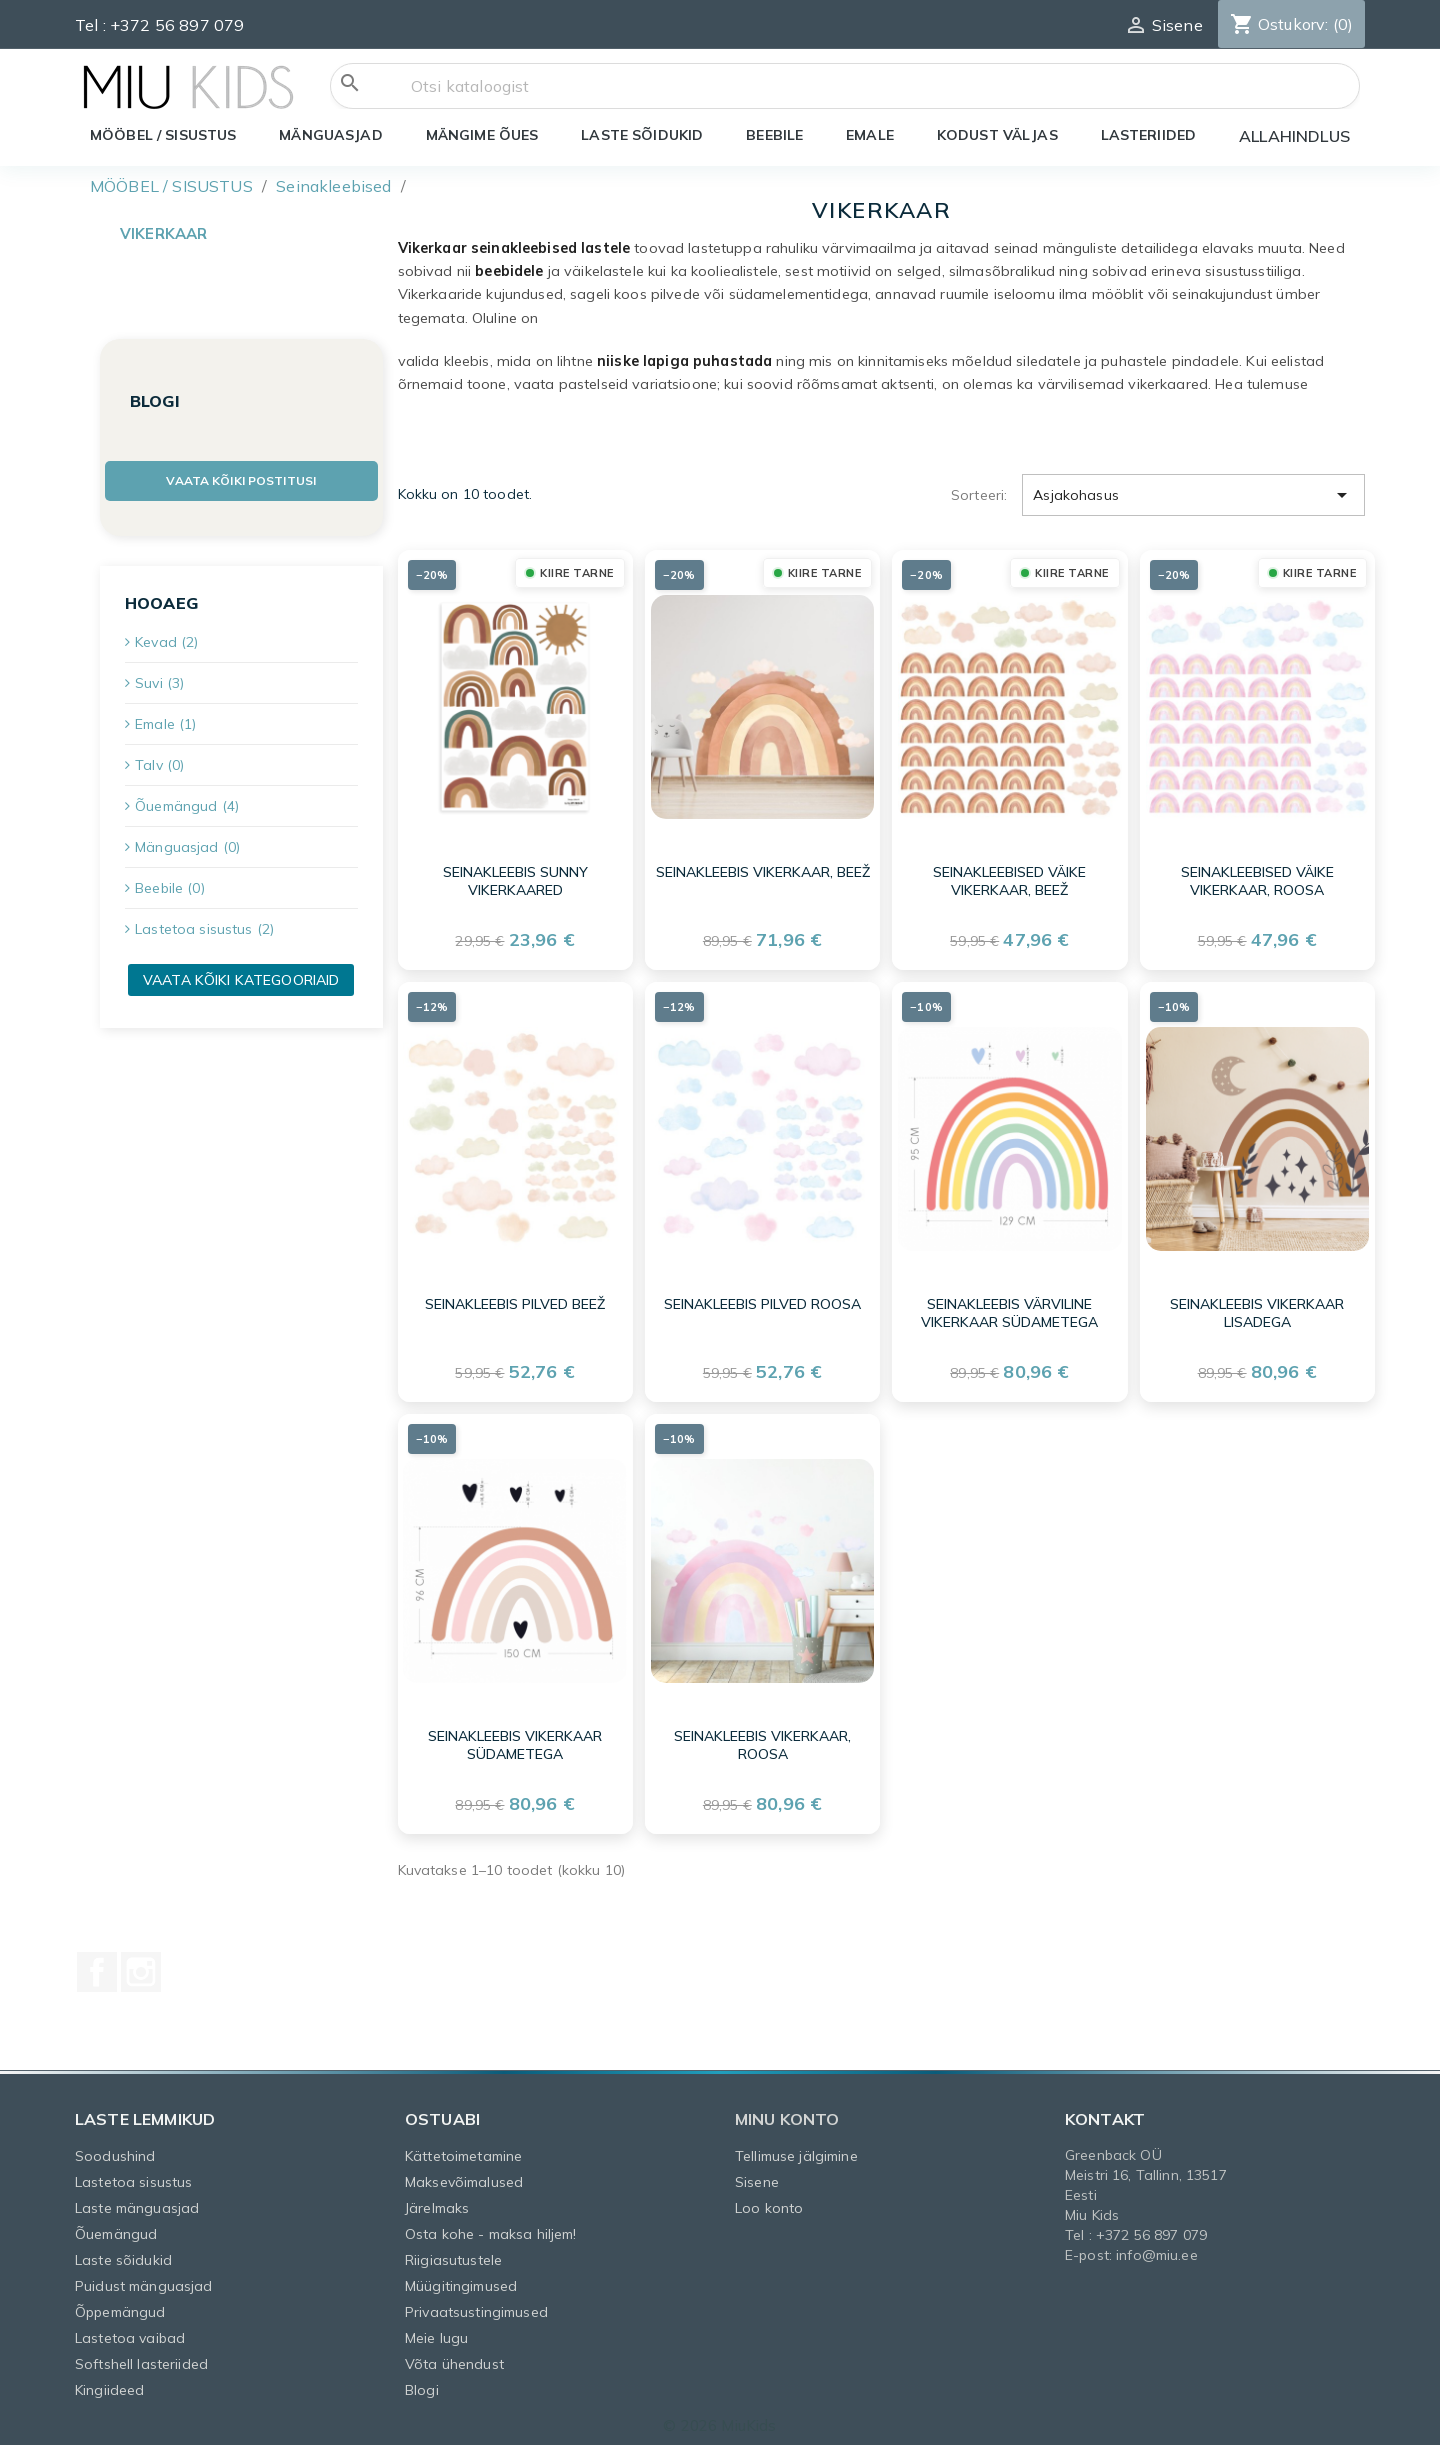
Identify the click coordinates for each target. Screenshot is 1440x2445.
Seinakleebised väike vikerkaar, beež (1009, 875)
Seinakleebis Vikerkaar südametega (515, 1739)
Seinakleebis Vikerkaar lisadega (1257, 1307)
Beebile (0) (170, 888)
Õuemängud (116, 2227)
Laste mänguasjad (137, 2201)
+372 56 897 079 (177, 25)
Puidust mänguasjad (144, 2279)
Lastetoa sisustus (133, 2175)
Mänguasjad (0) (187, 847)
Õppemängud (120, 2305)
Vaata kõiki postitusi (241, 480)
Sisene (757, 2175)
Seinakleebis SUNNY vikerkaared (515, 875)
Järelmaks (437, 2201)
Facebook (97, 1965)
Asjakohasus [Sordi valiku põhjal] (1193, 488)
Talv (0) (159, 765)
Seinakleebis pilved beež (515, 1298)
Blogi (422, 2383)
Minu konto (787, 2112)
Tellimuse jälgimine (796, 2149)
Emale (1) (165, 724)
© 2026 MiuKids (719, 2418)
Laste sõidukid (123, 2253)
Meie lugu (436, 2331)
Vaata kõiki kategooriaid (241, 980)
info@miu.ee (1157, 2248)
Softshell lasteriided (141, 2357)
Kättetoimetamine (463, 2149)
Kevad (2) (166, 642)
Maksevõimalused (464, 2175)
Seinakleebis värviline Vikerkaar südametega (1009, 1307)
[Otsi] (845, 86)
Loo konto (769, 2201)
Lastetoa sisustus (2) (204, 929)
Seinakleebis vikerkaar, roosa (762, 1739)
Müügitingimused (461, 2279)
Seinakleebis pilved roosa (762, 1298)
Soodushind (115, 2149)
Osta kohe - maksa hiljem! (491, 2227)
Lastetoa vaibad (130, 2331)
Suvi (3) (159, 683)
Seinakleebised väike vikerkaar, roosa (1257, 875)
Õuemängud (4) (187, 806)
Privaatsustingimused (476, 2305)
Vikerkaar (163, 233)
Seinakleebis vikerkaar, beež (763, 866)
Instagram (141, 1965)
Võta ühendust (454, 2357)
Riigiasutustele (453, 2253)
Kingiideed (109, 2383)
